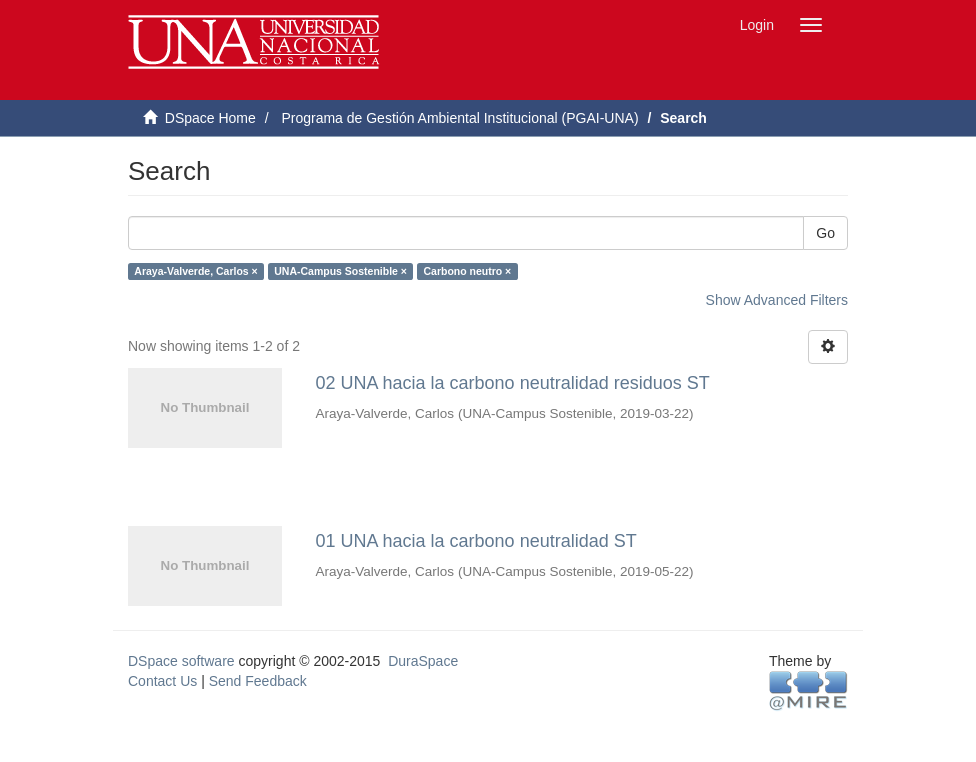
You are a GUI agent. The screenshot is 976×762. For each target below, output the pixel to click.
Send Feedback (258, 681)
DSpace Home (210, 118)
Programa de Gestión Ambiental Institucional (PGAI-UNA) (459, 118)
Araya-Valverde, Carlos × (195, 271)
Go (825, 233)
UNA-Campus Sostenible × (340, 271)
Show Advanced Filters (777, 300)
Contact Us (162, 681)
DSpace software (181, 661)
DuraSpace (423, 661)
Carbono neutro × (467, 271)
